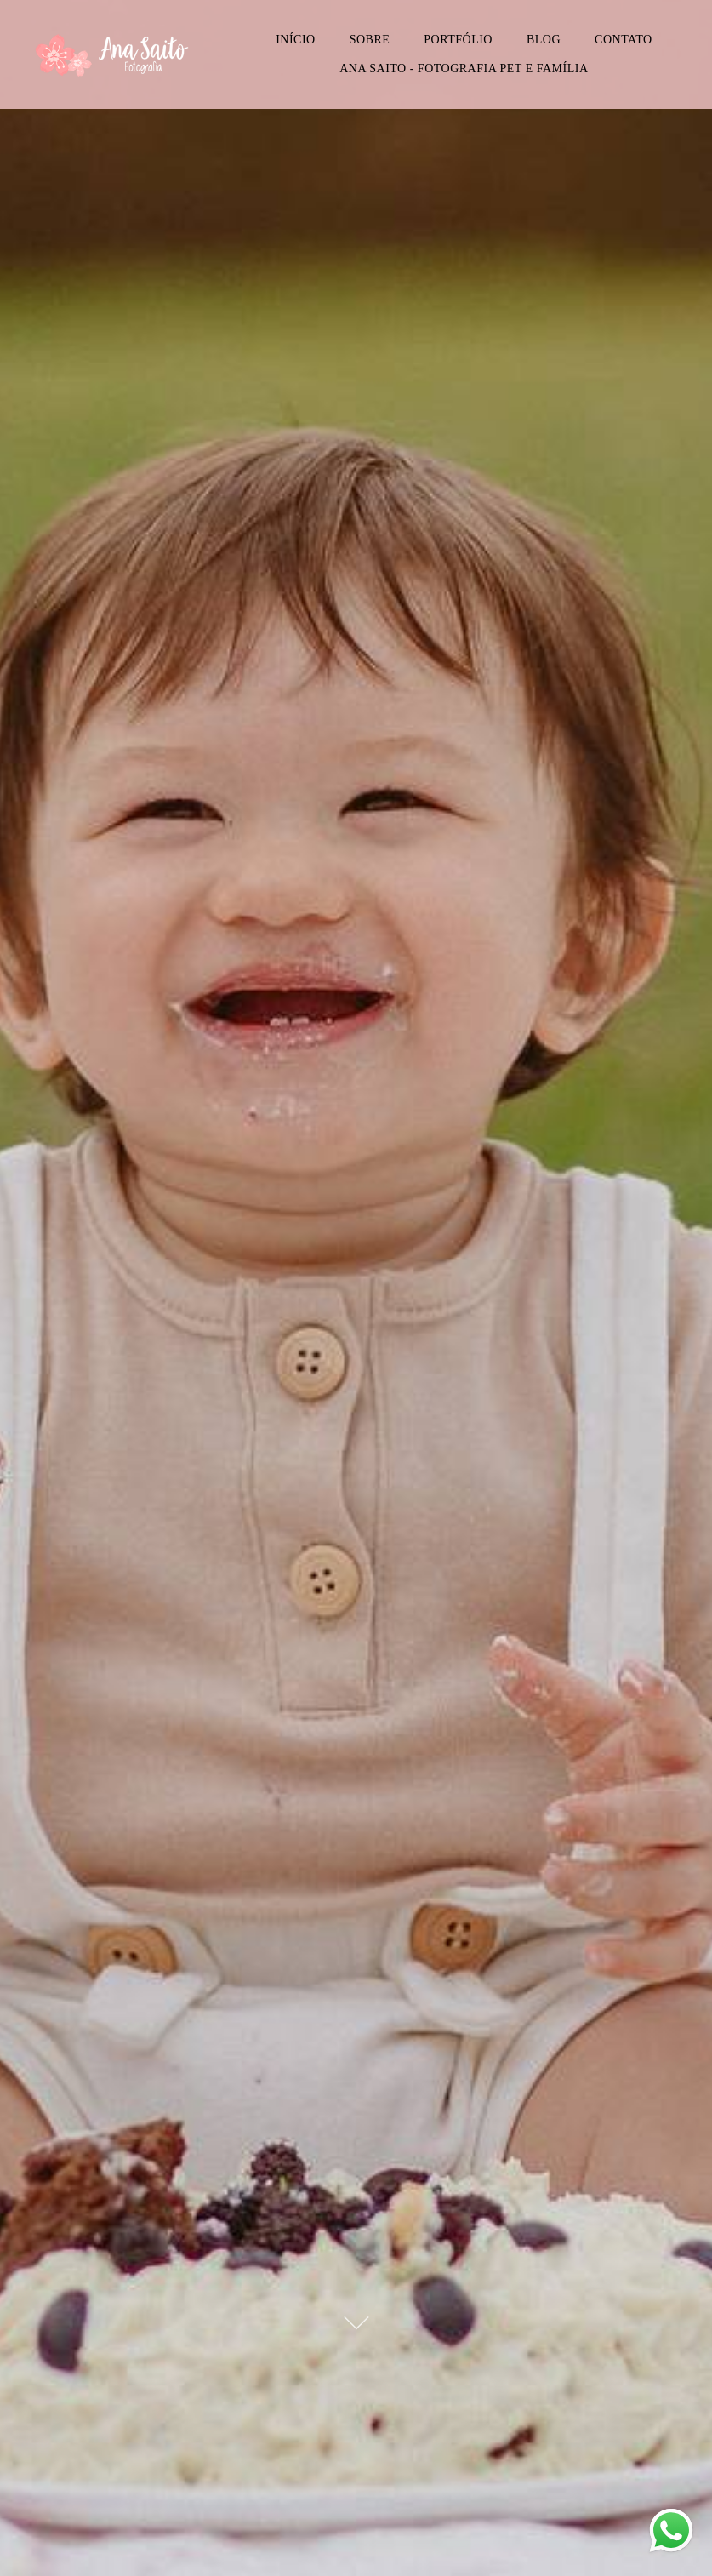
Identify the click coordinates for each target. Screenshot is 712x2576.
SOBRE (370, 39)
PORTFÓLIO (458, 39)
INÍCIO (296, 39)
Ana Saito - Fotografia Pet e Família (463, 68)
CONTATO (623, 39)
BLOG (544, 39)
